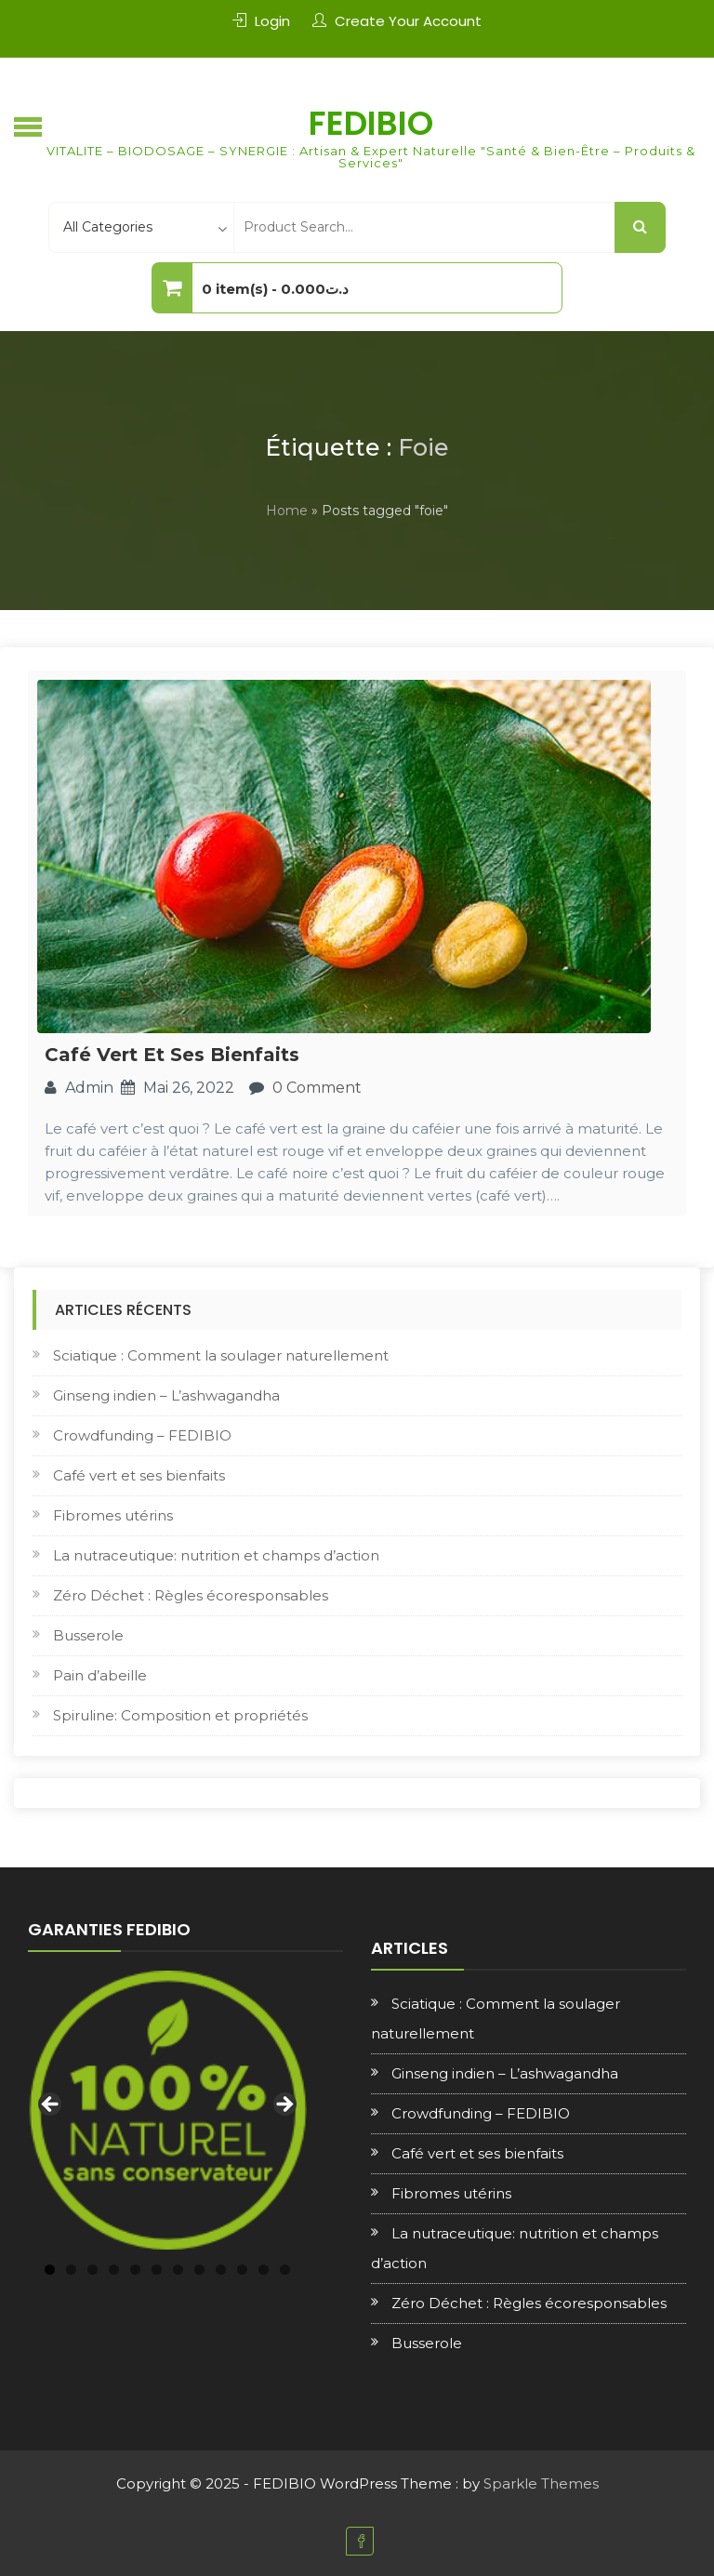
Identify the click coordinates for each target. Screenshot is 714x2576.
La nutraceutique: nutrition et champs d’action (216, 1555)
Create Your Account (408, 21)
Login (272, 21)
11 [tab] (263, 2269)
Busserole (88, 1635)
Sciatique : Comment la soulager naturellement (221, 1355)
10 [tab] (242, 2269)
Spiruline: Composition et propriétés (180, 1715)
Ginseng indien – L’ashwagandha (166, 1395)
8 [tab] (199, 2269)
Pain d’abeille (100, 1675)
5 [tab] (135, 2269)
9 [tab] (221, 2269)
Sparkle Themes (541, 2483)
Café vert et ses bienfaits (172, 1054)
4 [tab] (114, 2269)
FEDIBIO (371, 123)
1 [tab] (50, 2269)
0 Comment (317, 1087)
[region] (167, 2110)
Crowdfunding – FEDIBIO (142, 1435)
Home (287, 510)
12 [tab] (285, 2269)
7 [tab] (178, 2269)
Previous (51, 2105)
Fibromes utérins (113, 1515)
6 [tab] (157, 2269)
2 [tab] (71, 2269)
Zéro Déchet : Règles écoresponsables (190, 1595)
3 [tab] (92, 2269)
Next (284, 2105)
